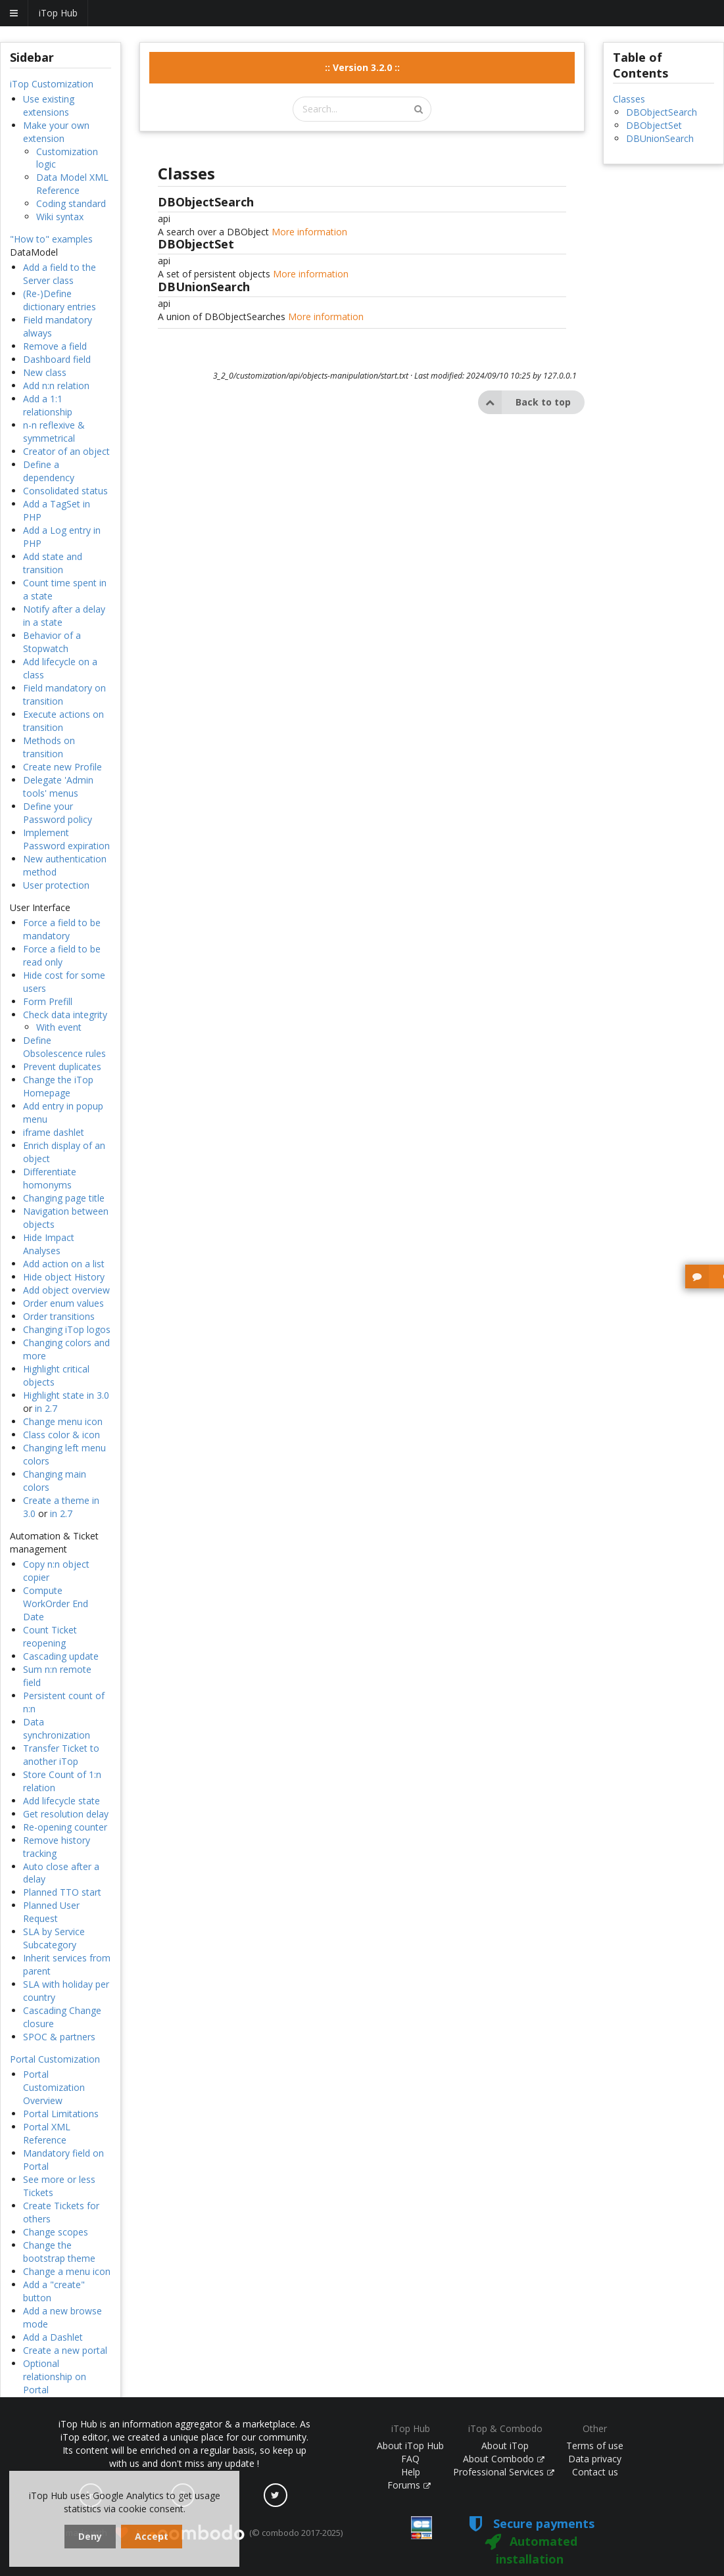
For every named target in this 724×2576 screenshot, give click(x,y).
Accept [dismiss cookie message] (151, 2536)
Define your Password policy (57, 813)
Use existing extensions (48, 105)
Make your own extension (56, 132)
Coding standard (71, 203)
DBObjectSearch (661, 112)
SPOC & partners (59, 2036)
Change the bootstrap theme (59, 2251)
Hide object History (64, 1277)
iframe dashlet (53, 1132)
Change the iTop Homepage (58, 1086)
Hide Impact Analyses (48, 1244)
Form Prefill (47, 1001)
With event (59, 1027)
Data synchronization (56, 1728)
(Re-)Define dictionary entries (59, 300)
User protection (56, 885)
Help (410, 2472)
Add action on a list (64, 1263)
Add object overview (66, 1290)
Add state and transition (52, 563)
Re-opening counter (65, 1827)
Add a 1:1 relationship (47, 405)
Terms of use (594, 2445)
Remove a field (55, 346)
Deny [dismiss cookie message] (90, 2536)
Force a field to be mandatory (62, 929)
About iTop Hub (410, 2445)
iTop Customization (51, 84)
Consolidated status (65, 490)
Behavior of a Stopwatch (52, 642)
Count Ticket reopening (50, 1636)
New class (44, 372)
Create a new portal (65, 2350)
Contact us (595, 2472)
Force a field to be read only (62, 955)
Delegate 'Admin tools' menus (58, 786)
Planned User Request (51, 1912)
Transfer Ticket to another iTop (61, 1755)
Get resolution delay (66, 1814)
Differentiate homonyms (49, 1178)
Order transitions (59, 1316)
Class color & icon (61, 1434)
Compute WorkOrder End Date (55, 1603)
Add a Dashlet (53, 2337)
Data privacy (594, 2458)
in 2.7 (46, 1408)
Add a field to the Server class (59, 274)
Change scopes (55, 2232)
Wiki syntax (60, 216)
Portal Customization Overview (54, 2087)
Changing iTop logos (66, 1329)
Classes (629, 99)
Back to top (524, 402)
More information (309, 231)
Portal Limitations (61, 2113)
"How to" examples (51, 239)
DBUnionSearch (660, 138)
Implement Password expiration (66, 839)
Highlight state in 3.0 (66, 1395)
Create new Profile (62, 767)
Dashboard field (57, 359)
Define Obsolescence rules (64, 1047)
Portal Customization (55, 2059)
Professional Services (503, 2472)
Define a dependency (48, 471)
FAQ (410, 2458)
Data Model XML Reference (72, 184)
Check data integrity (65, 1014)
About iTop (505, 2445)
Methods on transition (49, 747)
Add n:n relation (56, 385)
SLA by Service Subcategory (54, 1938)
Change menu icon (63, 1421)
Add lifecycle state (61, 1800)
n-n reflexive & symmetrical (54, 431)
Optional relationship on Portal (54, 2376)
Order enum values (63, 1303)
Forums (409, 2485)
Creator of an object (66, 451)
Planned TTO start (62, 1892)
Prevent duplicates (62, 1066)
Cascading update (61, 1656)
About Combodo (503, 2458)
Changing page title (64, 1198)
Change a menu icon (66, 2271)
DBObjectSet (654, 125)
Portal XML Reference (46, 2133)
